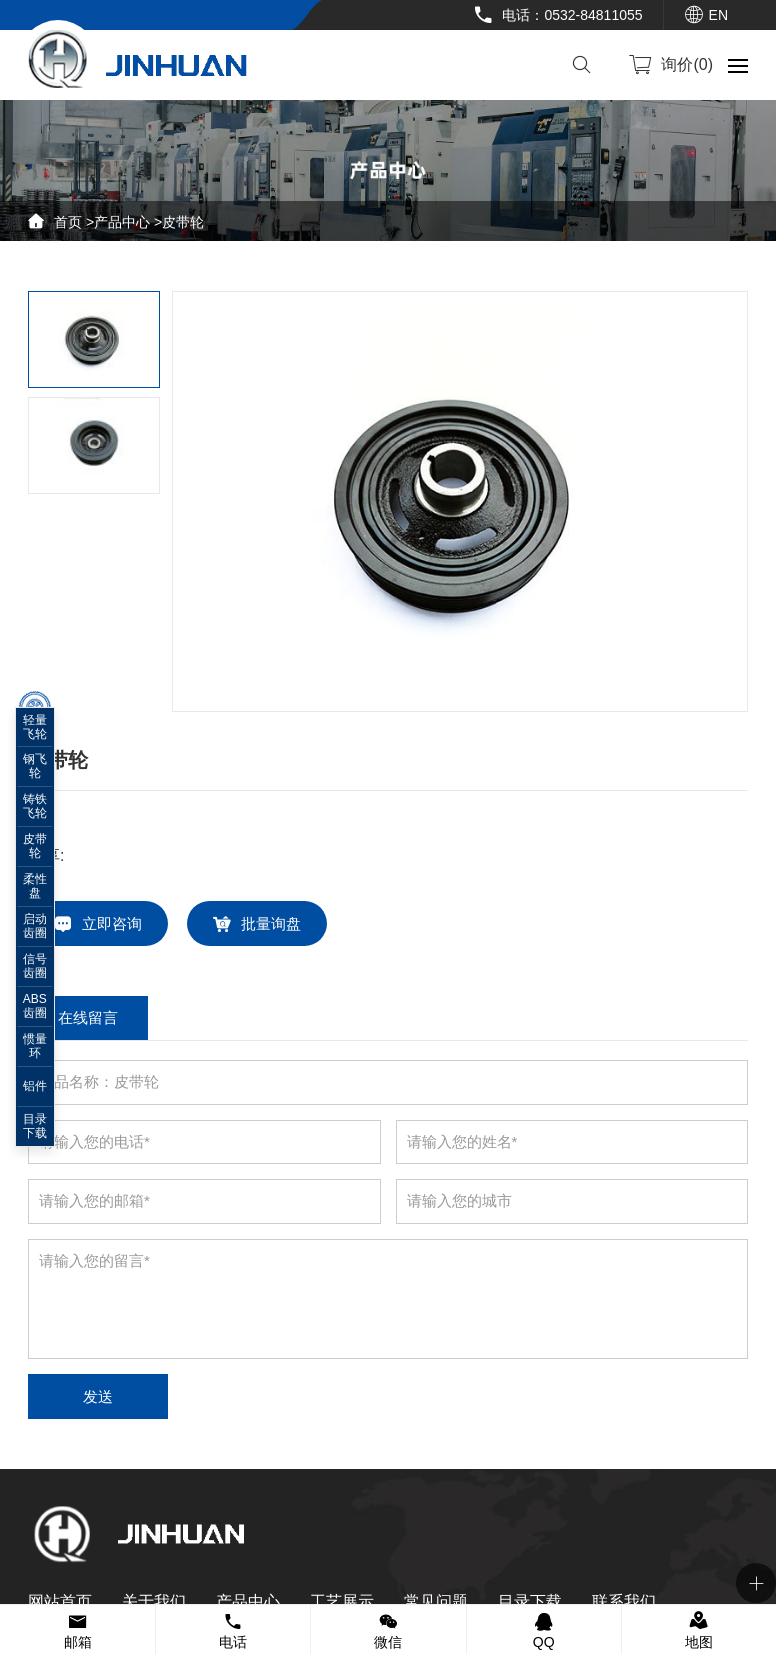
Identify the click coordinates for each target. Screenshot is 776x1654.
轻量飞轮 (35, 727)
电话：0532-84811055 (572, 15)
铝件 (35, 1086)
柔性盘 (35, 886)
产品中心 (122, 222)
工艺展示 (342, 1601)
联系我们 (624, 1601)
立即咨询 (112, 923)
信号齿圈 (35, 966)
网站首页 (60, 1601)
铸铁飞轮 (35, 806)
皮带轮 (183, 222)
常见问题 (436, 1601)
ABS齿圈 (35, 1006)
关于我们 (154, 1601)
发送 (98, 1396)
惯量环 (35, 1046)
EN (718, 15)
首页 (68, 222)
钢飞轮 (35, 766)
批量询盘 (271, 923)
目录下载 (530, 1601)
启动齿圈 (35, 926)
